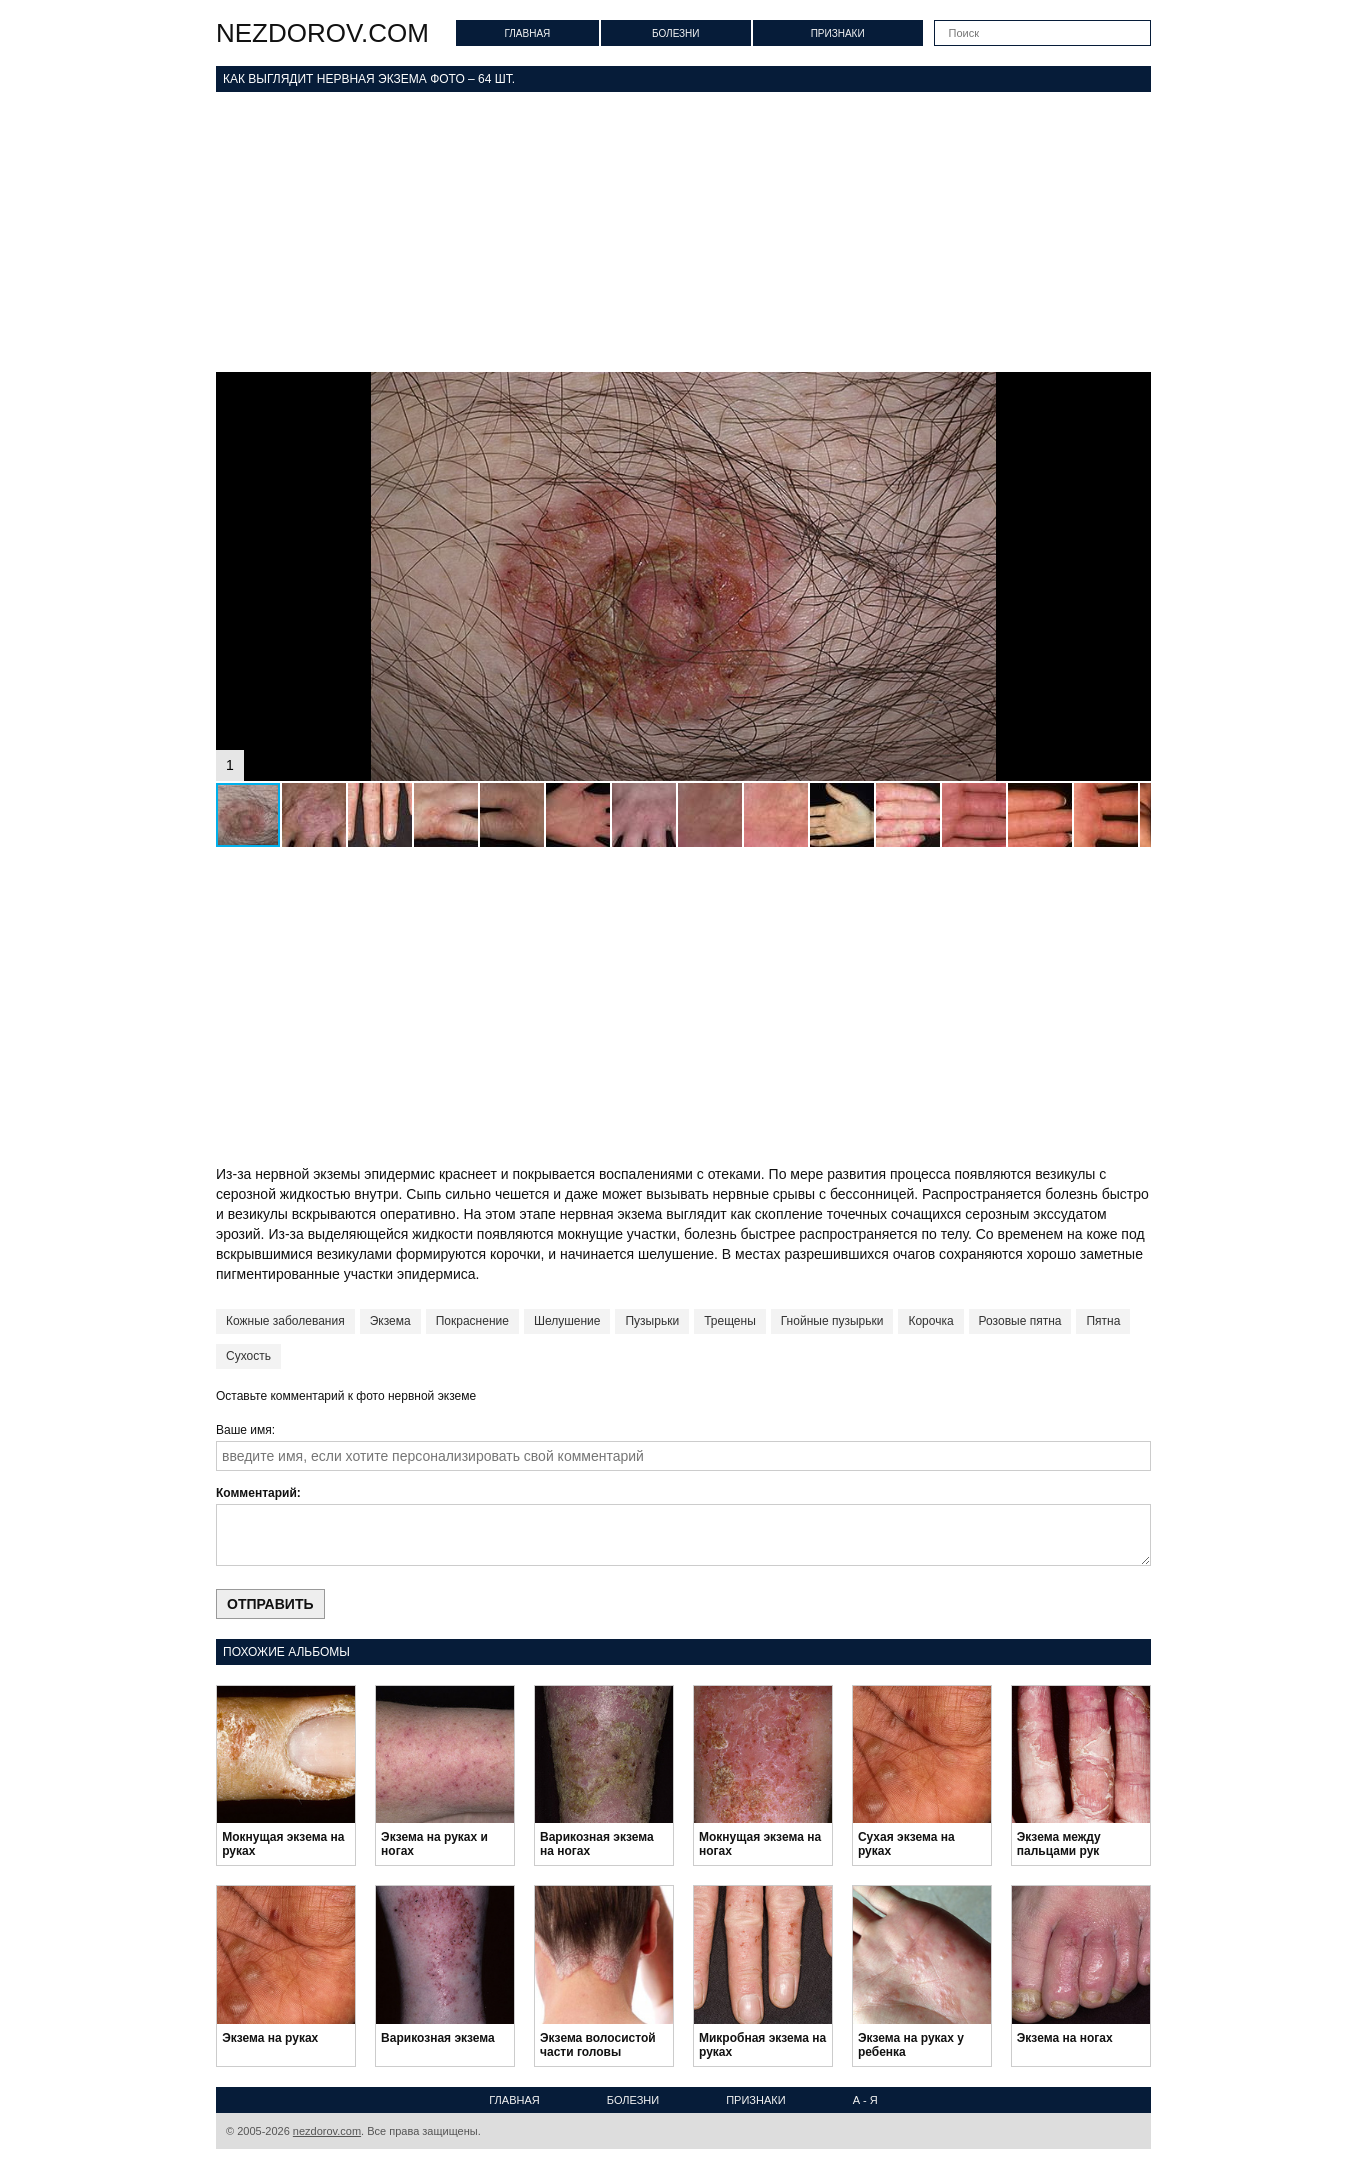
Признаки (838, 33)
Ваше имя (244, 1430)
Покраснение (472, 1321)
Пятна (1103, 1321)
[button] (1133, 390)
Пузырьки (652, 1321)
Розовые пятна (1020, 1321)
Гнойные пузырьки (832, 1321)
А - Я (865, 2100)
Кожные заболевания (285, 1321)
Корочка (930, 1321)
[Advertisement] (683, 232)
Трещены (730, 1321)
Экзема (390, 1321)
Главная (527, 33)
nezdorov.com (322, 33)
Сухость (248, 1356)
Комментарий (256, 1493)
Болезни (676, 33)
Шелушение (567, 1321)
